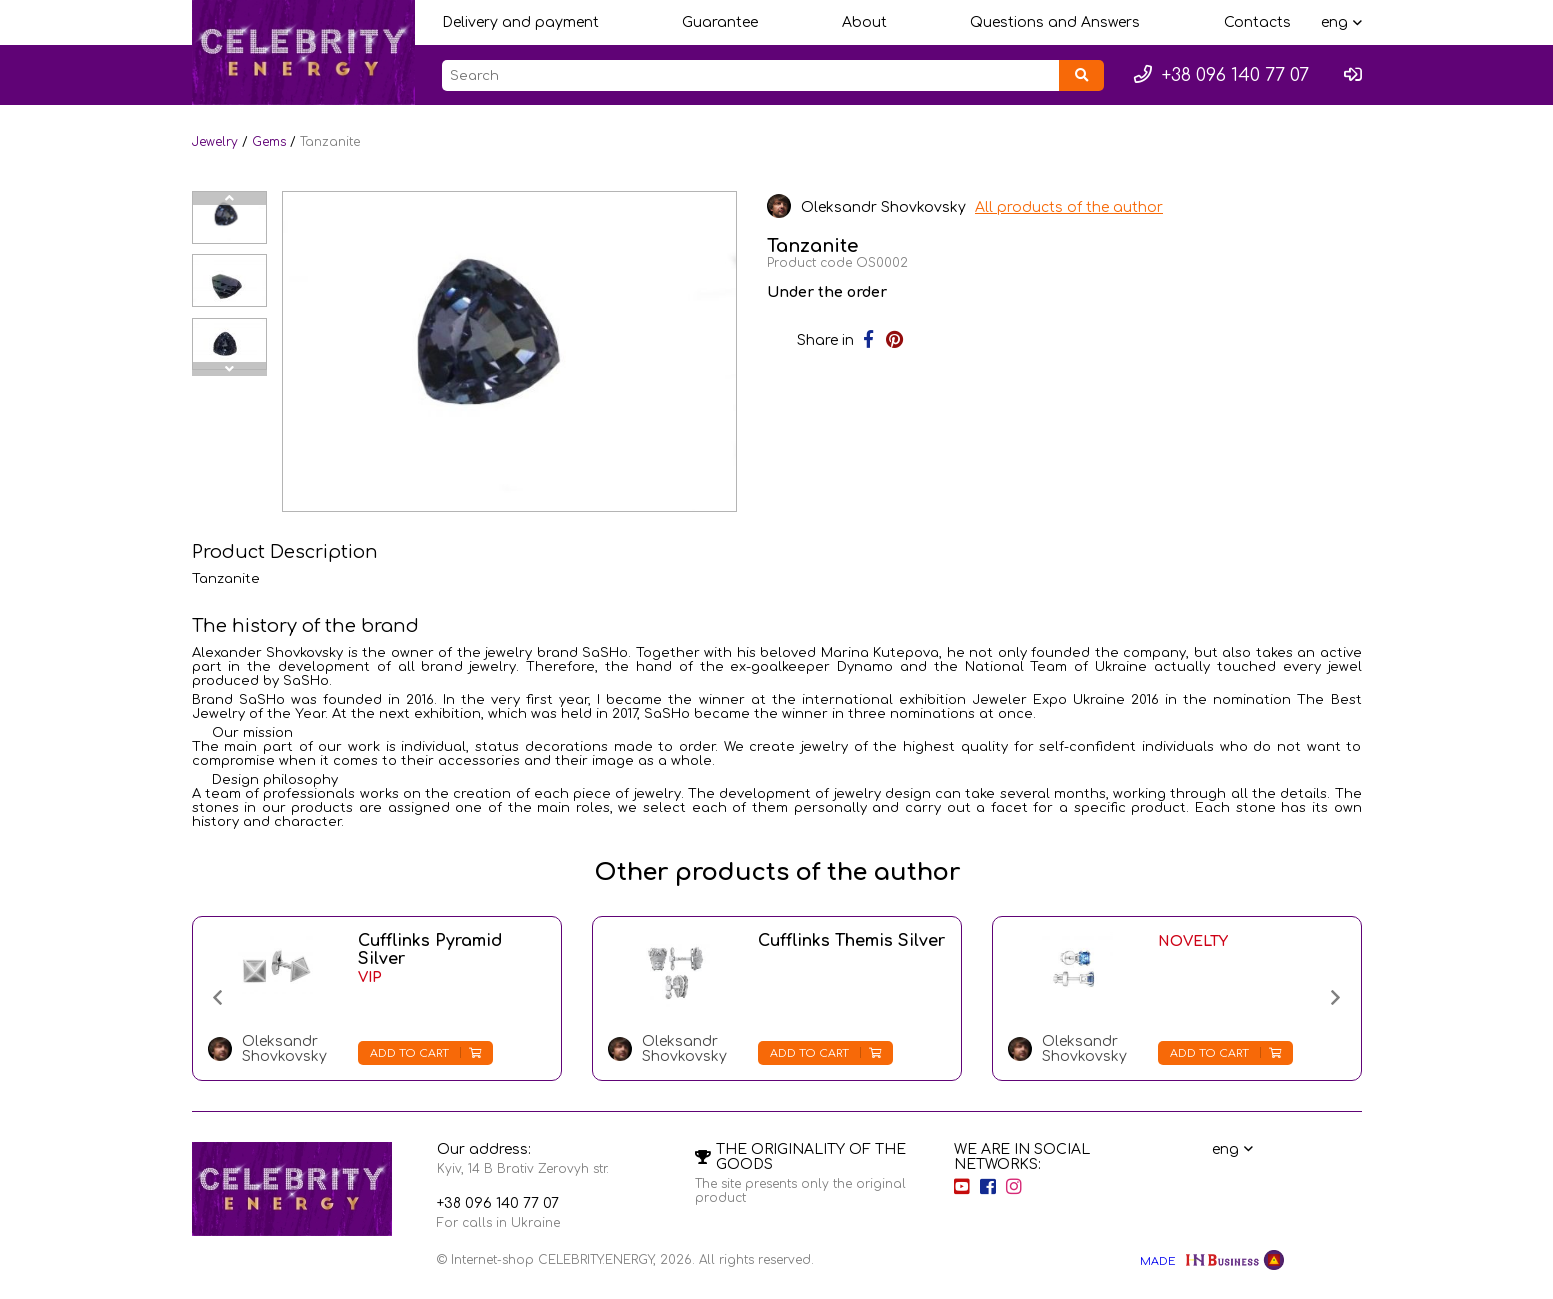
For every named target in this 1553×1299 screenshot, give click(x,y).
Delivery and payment (520, 22)
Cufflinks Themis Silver (851, 941)
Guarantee (720, 22)
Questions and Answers (1055, 22)
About (864, 22)
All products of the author (1070, 207)
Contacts (1257, 22)
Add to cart (425, 1053)
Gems (269, 142)
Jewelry (215, 142)
